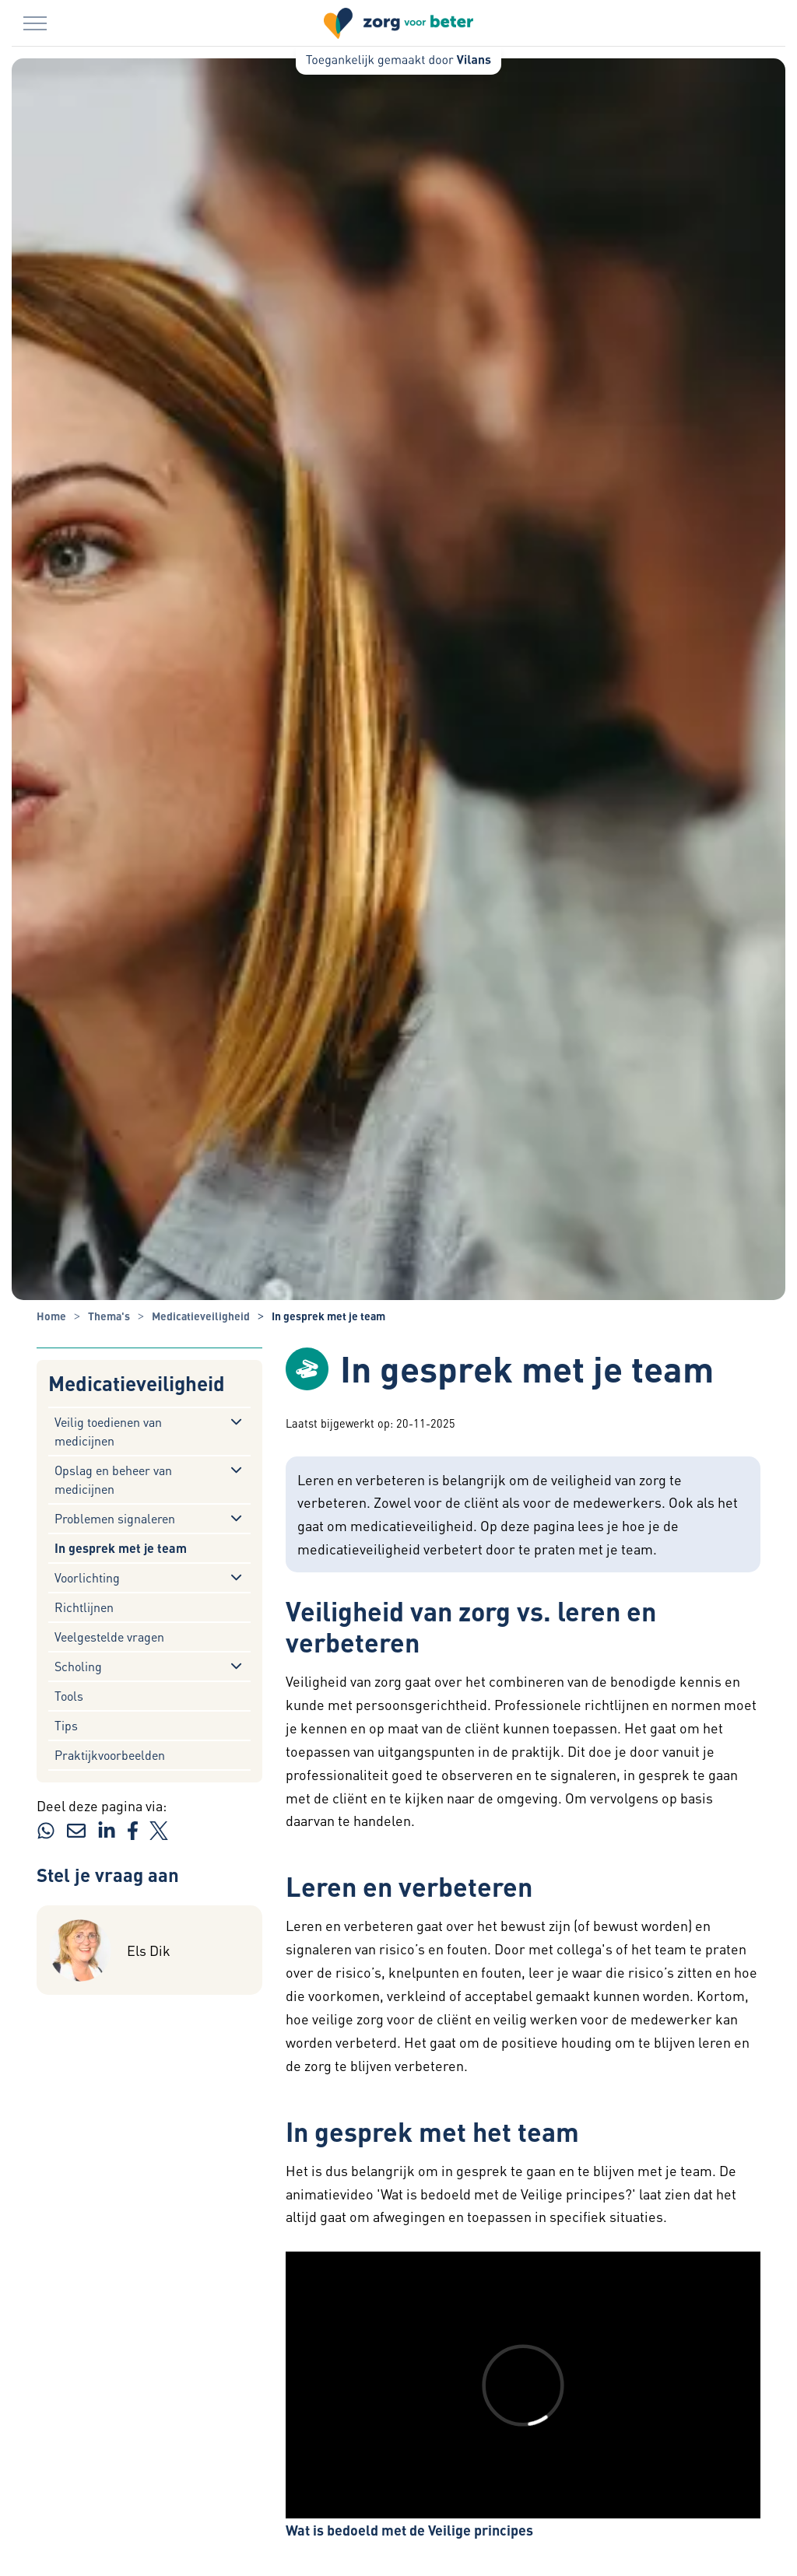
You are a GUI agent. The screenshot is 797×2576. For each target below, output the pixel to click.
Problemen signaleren (114, 1518)
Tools (68, 1696)
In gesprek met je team (120, 1548)
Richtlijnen (84, 1607)
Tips (66, 1725)
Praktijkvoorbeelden (109, 1755)
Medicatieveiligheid (136, 1384)
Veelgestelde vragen (109, 1636)
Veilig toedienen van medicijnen (108, 1431)
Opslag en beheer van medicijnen (113, 1479)
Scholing (78, 1666)
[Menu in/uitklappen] (35, 23)
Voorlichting (87, 1577)
